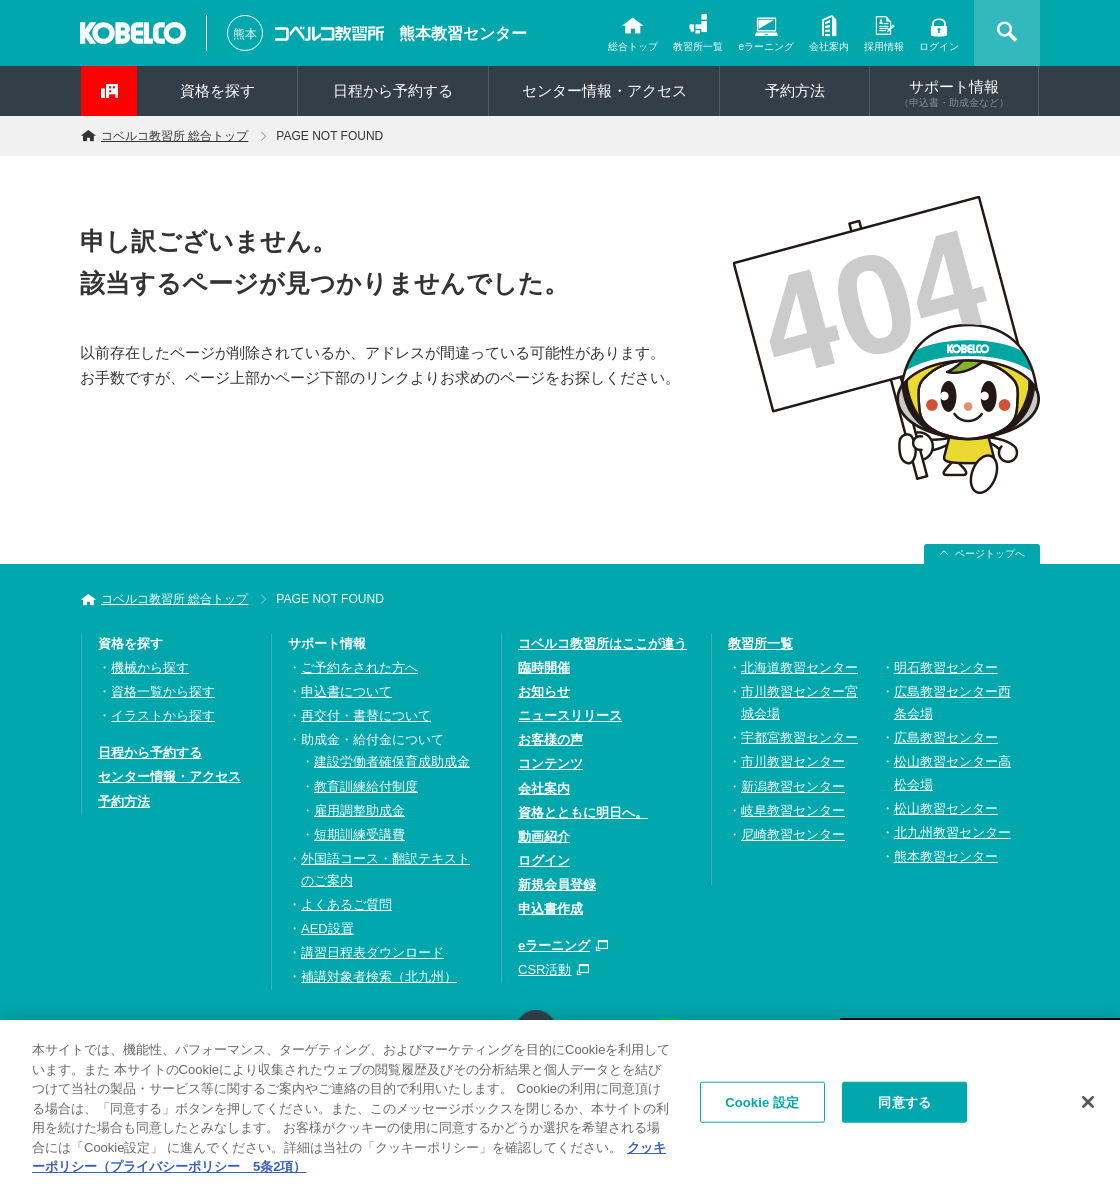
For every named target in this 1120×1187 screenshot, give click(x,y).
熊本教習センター (463, 33)
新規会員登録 (557, 884)
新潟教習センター (793, 786)
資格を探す (217, 90)
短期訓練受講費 (359, 834)
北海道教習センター (799, 667)
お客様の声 (550, 739)
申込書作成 (550, 908)
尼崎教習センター (793, 834)
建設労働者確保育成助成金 (392, 761)
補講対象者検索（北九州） (379, 976)
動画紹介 (544, 836)
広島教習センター (946, 737)
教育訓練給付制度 (366, 786)
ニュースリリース (570, 715)
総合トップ (633, 46)
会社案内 (829, 46)
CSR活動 (544, 969)
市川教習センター (793, 761)
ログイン (939, 46)
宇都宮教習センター (799, 737)
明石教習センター (946, 667)
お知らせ (544, 691)
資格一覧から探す (163, 691)
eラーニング (766, 46)
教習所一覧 (698, 46)
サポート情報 (954, 93)
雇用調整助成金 (359, 810)
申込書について (346, 691)
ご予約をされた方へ (359, 667)
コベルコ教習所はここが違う (602, 643)
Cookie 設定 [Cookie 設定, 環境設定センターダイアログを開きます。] (762, 1106)
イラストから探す (163, 715)
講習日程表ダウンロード (372, 952)
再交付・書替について (366, 715)
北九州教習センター (952, 832)
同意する (904, 1106)
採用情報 (884, 46)
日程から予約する (393, 90)
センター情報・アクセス (604, 90)
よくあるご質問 (346, 904)
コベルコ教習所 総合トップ (174, 136)
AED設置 (327, 928)
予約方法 (795, 90)
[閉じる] (1088, 1106)
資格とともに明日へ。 (583, 812)
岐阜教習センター (793, 810)
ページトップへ (990, 553)
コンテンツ (550, 763)
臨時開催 (544, 667)
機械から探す (150, 667)
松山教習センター (946, 808)
